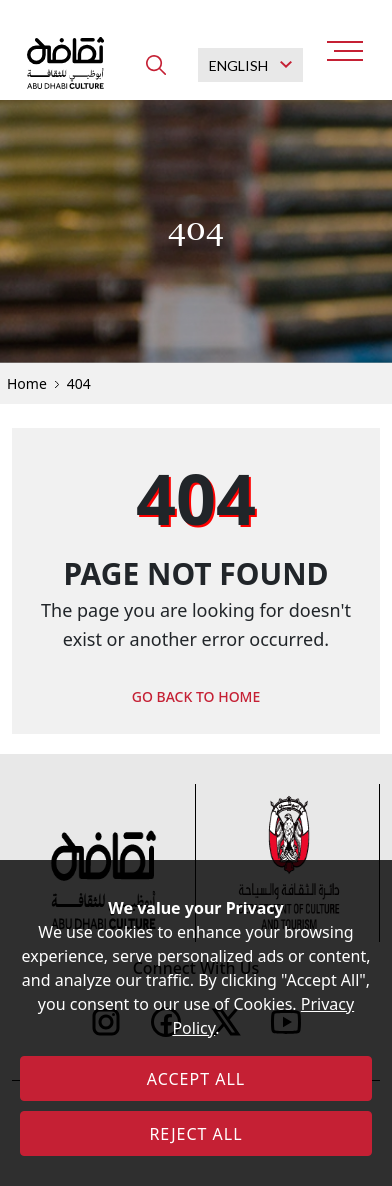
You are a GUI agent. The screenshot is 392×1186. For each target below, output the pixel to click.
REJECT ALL (195, 1134)
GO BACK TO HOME (196, 696)
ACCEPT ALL (196, 1079)
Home (27, 383)
